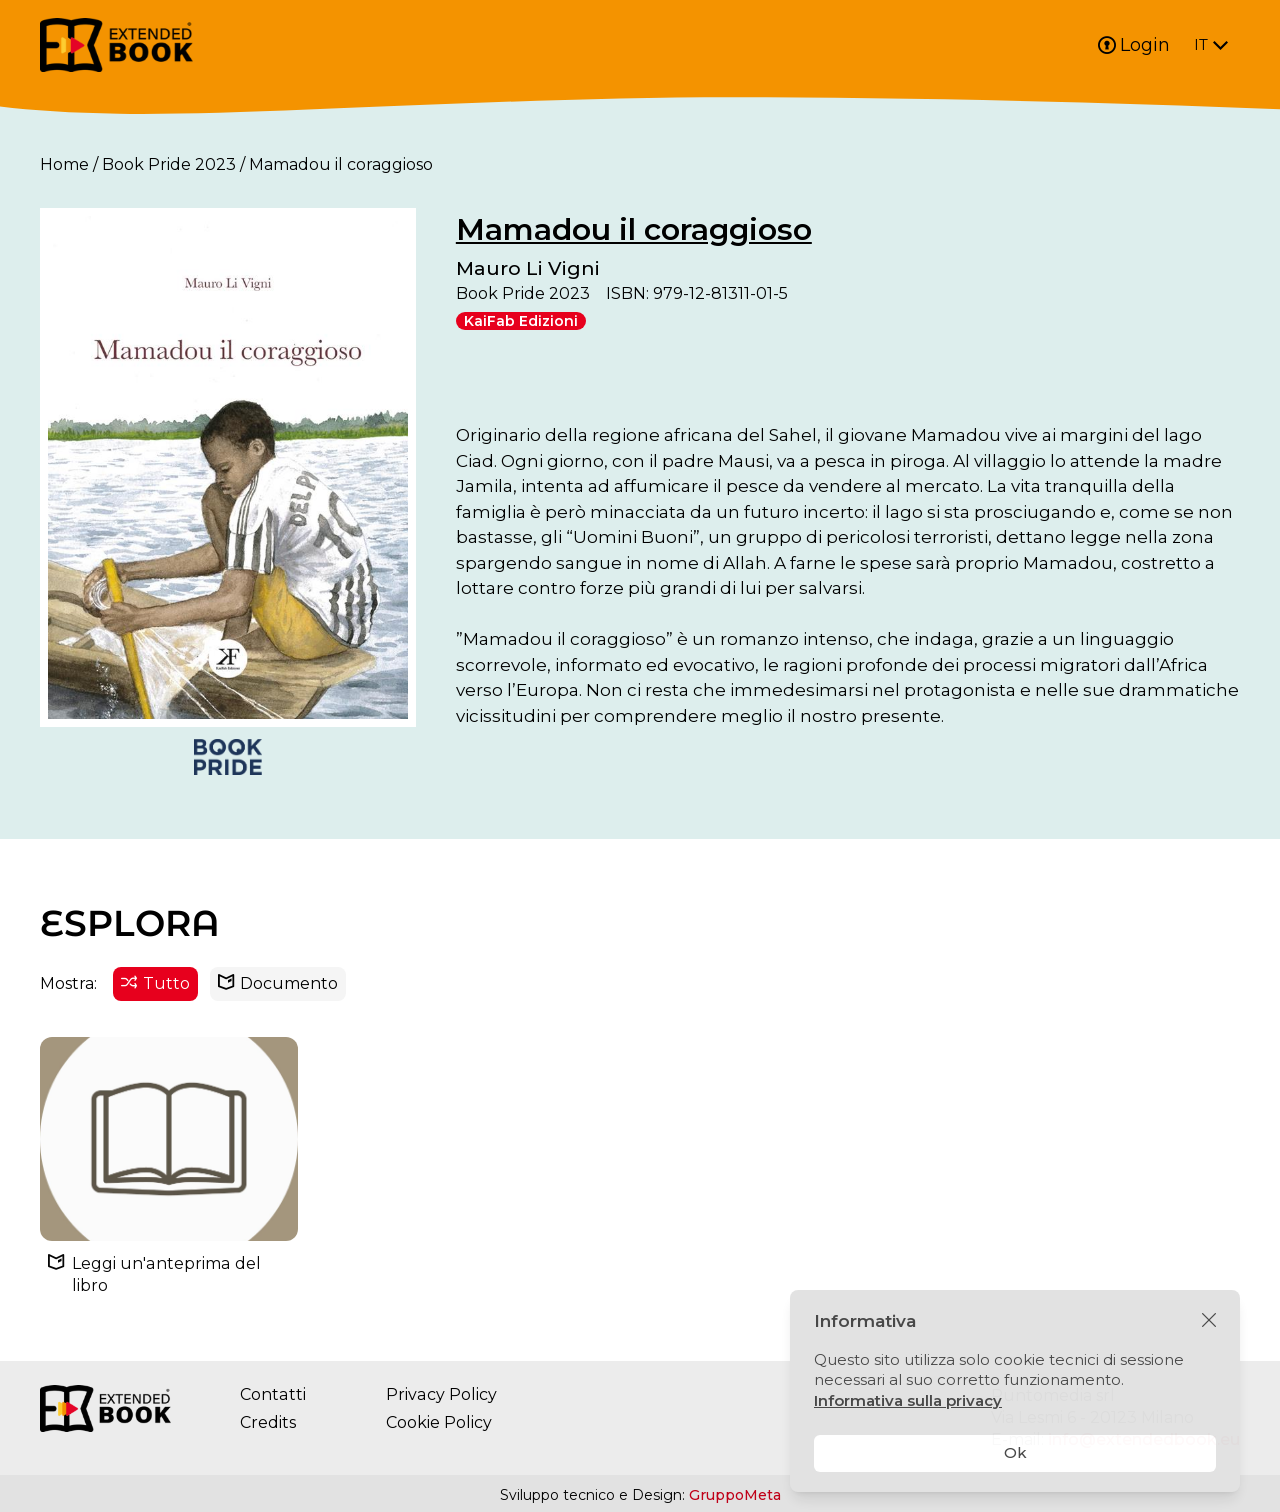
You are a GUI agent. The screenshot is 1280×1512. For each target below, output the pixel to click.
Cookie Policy (438, 1423)
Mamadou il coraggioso (634, 229)
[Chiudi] (1209, 1321)
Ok (1015, 1452)
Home (64, 164)
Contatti (272, 1395)
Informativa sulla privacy (908, 1400)
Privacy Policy (440, 1395)
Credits (268, 1423)
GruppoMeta (735, 1496)
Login (1134, 45)
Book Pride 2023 (169, 164)
